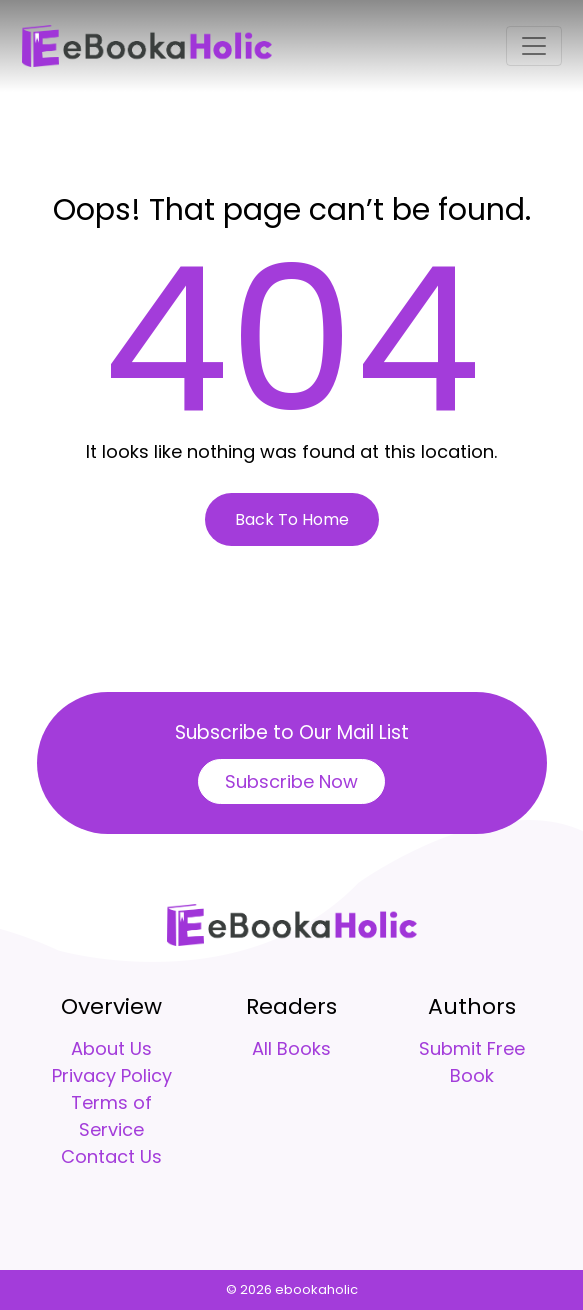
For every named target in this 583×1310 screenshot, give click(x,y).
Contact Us (111, 1156)
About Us (111, 1048)
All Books (291, 1048)
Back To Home (292, 519)
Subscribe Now (291, 781)
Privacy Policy (112, 1075)
